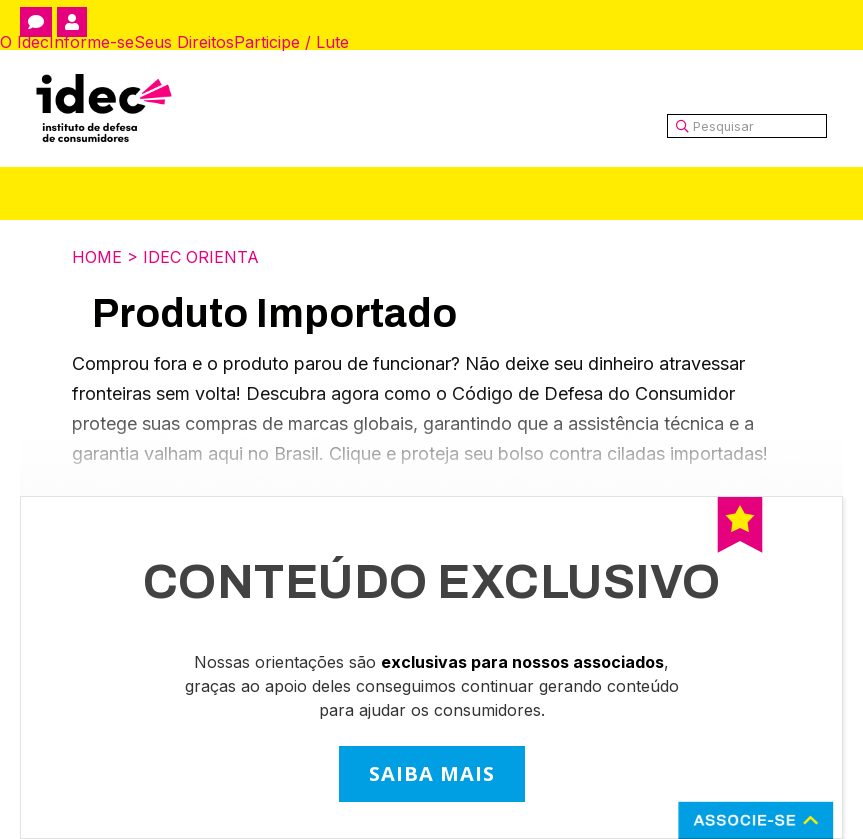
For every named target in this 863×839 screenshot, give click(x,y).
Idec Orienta (201, 257)
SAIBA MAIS (432, 773)
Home (97, 257)
